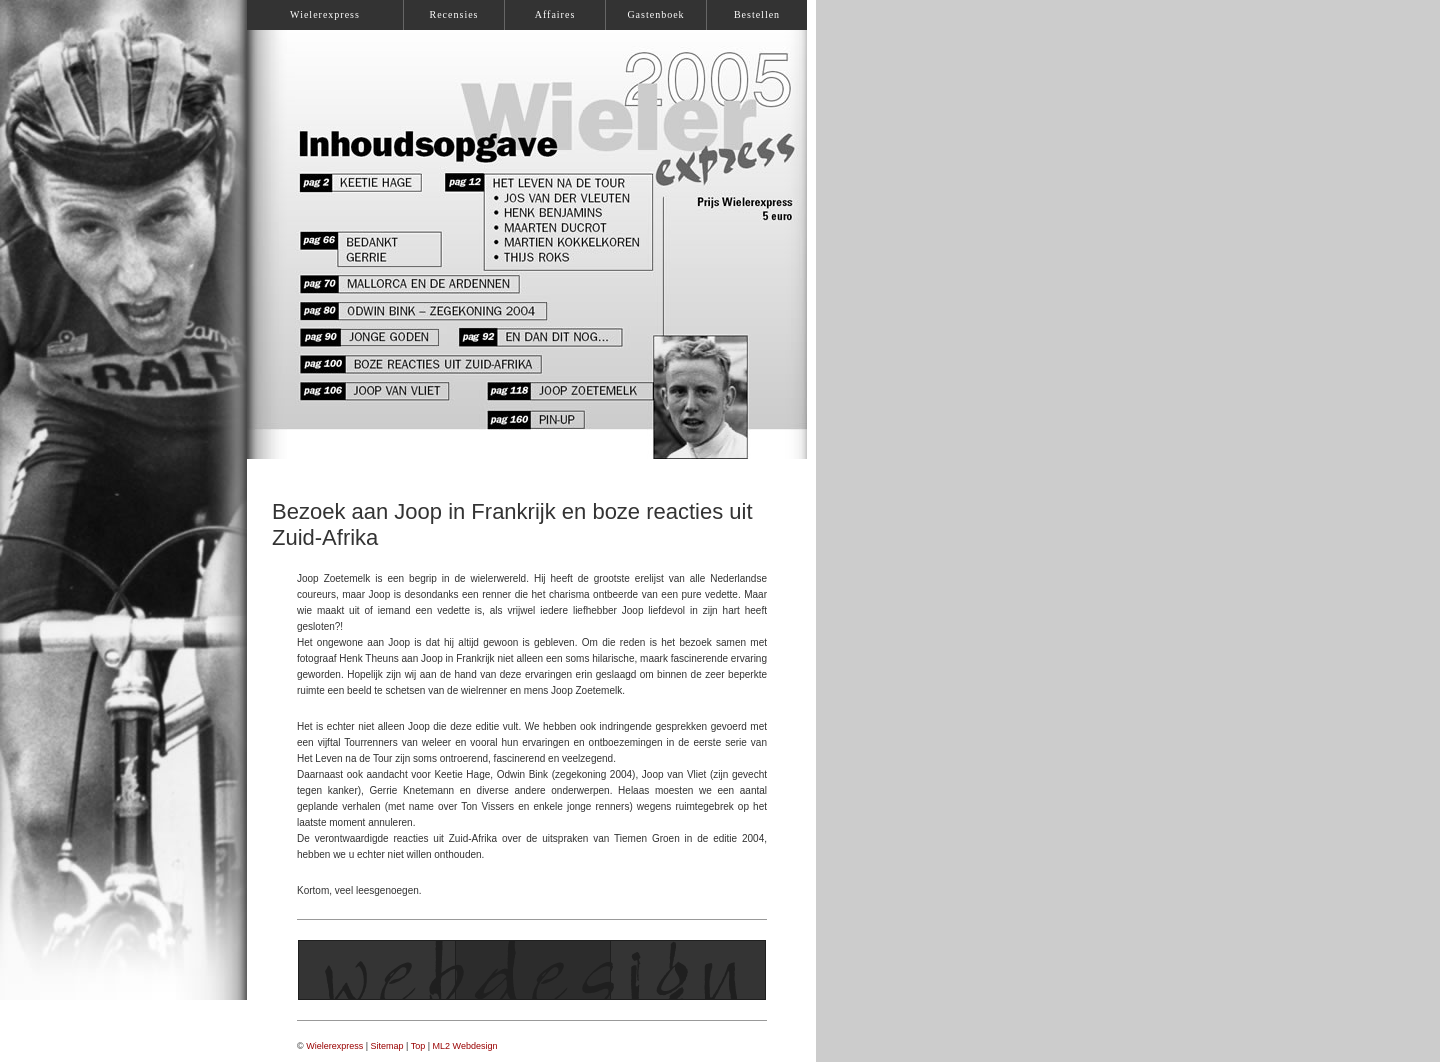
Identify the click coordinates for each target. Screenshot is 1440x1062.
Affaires (555, 14)
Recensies (454, 14)
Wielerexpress (334, 1046)
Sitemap (387, 1046)
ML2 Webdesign (465, 1046)
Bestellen (757, 14)
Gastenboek (655, 14)
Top (418, 1046)
